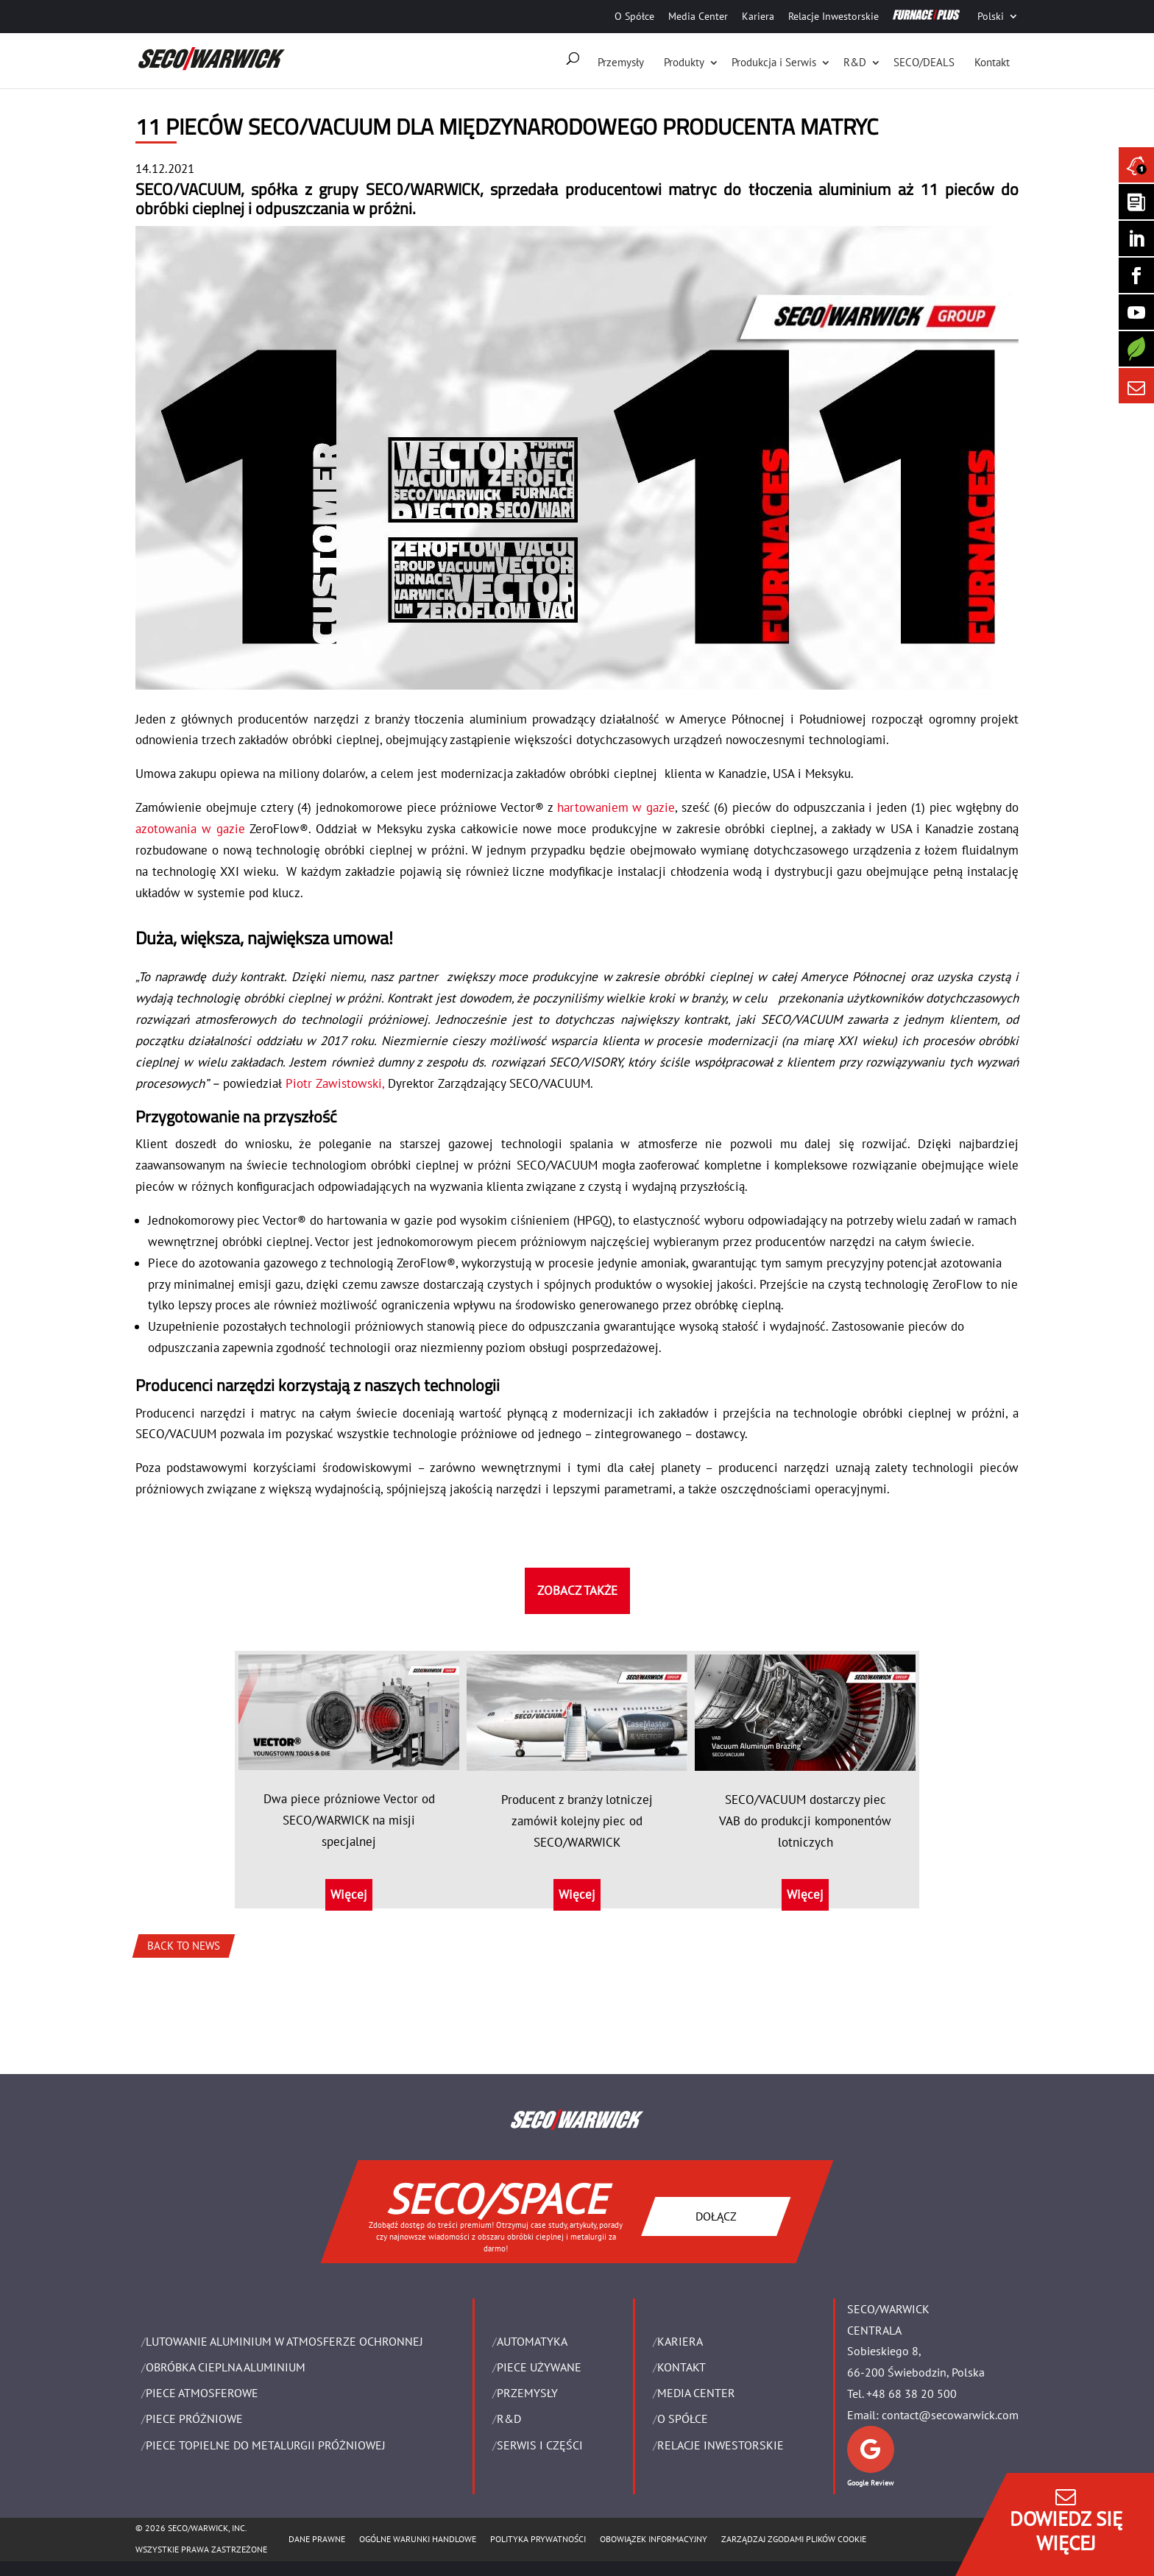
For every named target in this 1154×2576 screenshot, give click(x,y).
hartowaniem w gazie (614, 807)
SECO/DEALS (924, 62)
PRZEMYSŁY (527, 2392)
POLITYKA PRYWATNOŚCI (538, 2538)
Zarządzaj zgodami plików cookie (793, 2538)
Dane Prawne (316, 2538)
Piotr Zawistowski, (335, 1083)
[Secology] (1136, 349)
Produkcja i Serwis (774, 62)
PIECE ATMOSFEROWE (202, 2392)
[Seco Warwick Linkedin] (1136, 238)
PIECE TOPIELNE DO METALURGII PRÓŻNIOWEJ (266, 2445)
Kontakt (992, 62)
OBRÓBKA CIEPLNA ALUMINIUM (225, 2367)
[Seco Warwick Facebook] (1136, 275)
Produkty (684, 62)
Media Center (698, 16)
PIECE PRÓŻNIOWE (194, 2418)
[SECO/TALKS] (1136, 312)
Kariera (758, 16)
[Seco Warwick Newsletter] (1136, 201)
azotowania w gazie (190, 829)
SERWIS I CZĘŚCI (540, 2445)
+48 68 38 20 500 (911, 2393)
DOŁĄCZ (716, 2215)
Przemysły (621, 62)
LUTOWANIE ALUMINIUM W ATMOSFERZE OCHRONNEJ (284, 2341)
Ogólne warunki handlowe (417, 2538)
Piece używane (539, 2367)
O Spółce (634, 16)
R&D (854, 62)
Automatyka (532, 2341)
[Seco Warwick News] (1136, 165)
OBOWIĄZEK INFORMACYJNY (653, 2538)
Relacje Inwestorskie (833, 16)
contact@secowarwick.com (950, 2414)
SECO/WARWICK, (425, 189)
